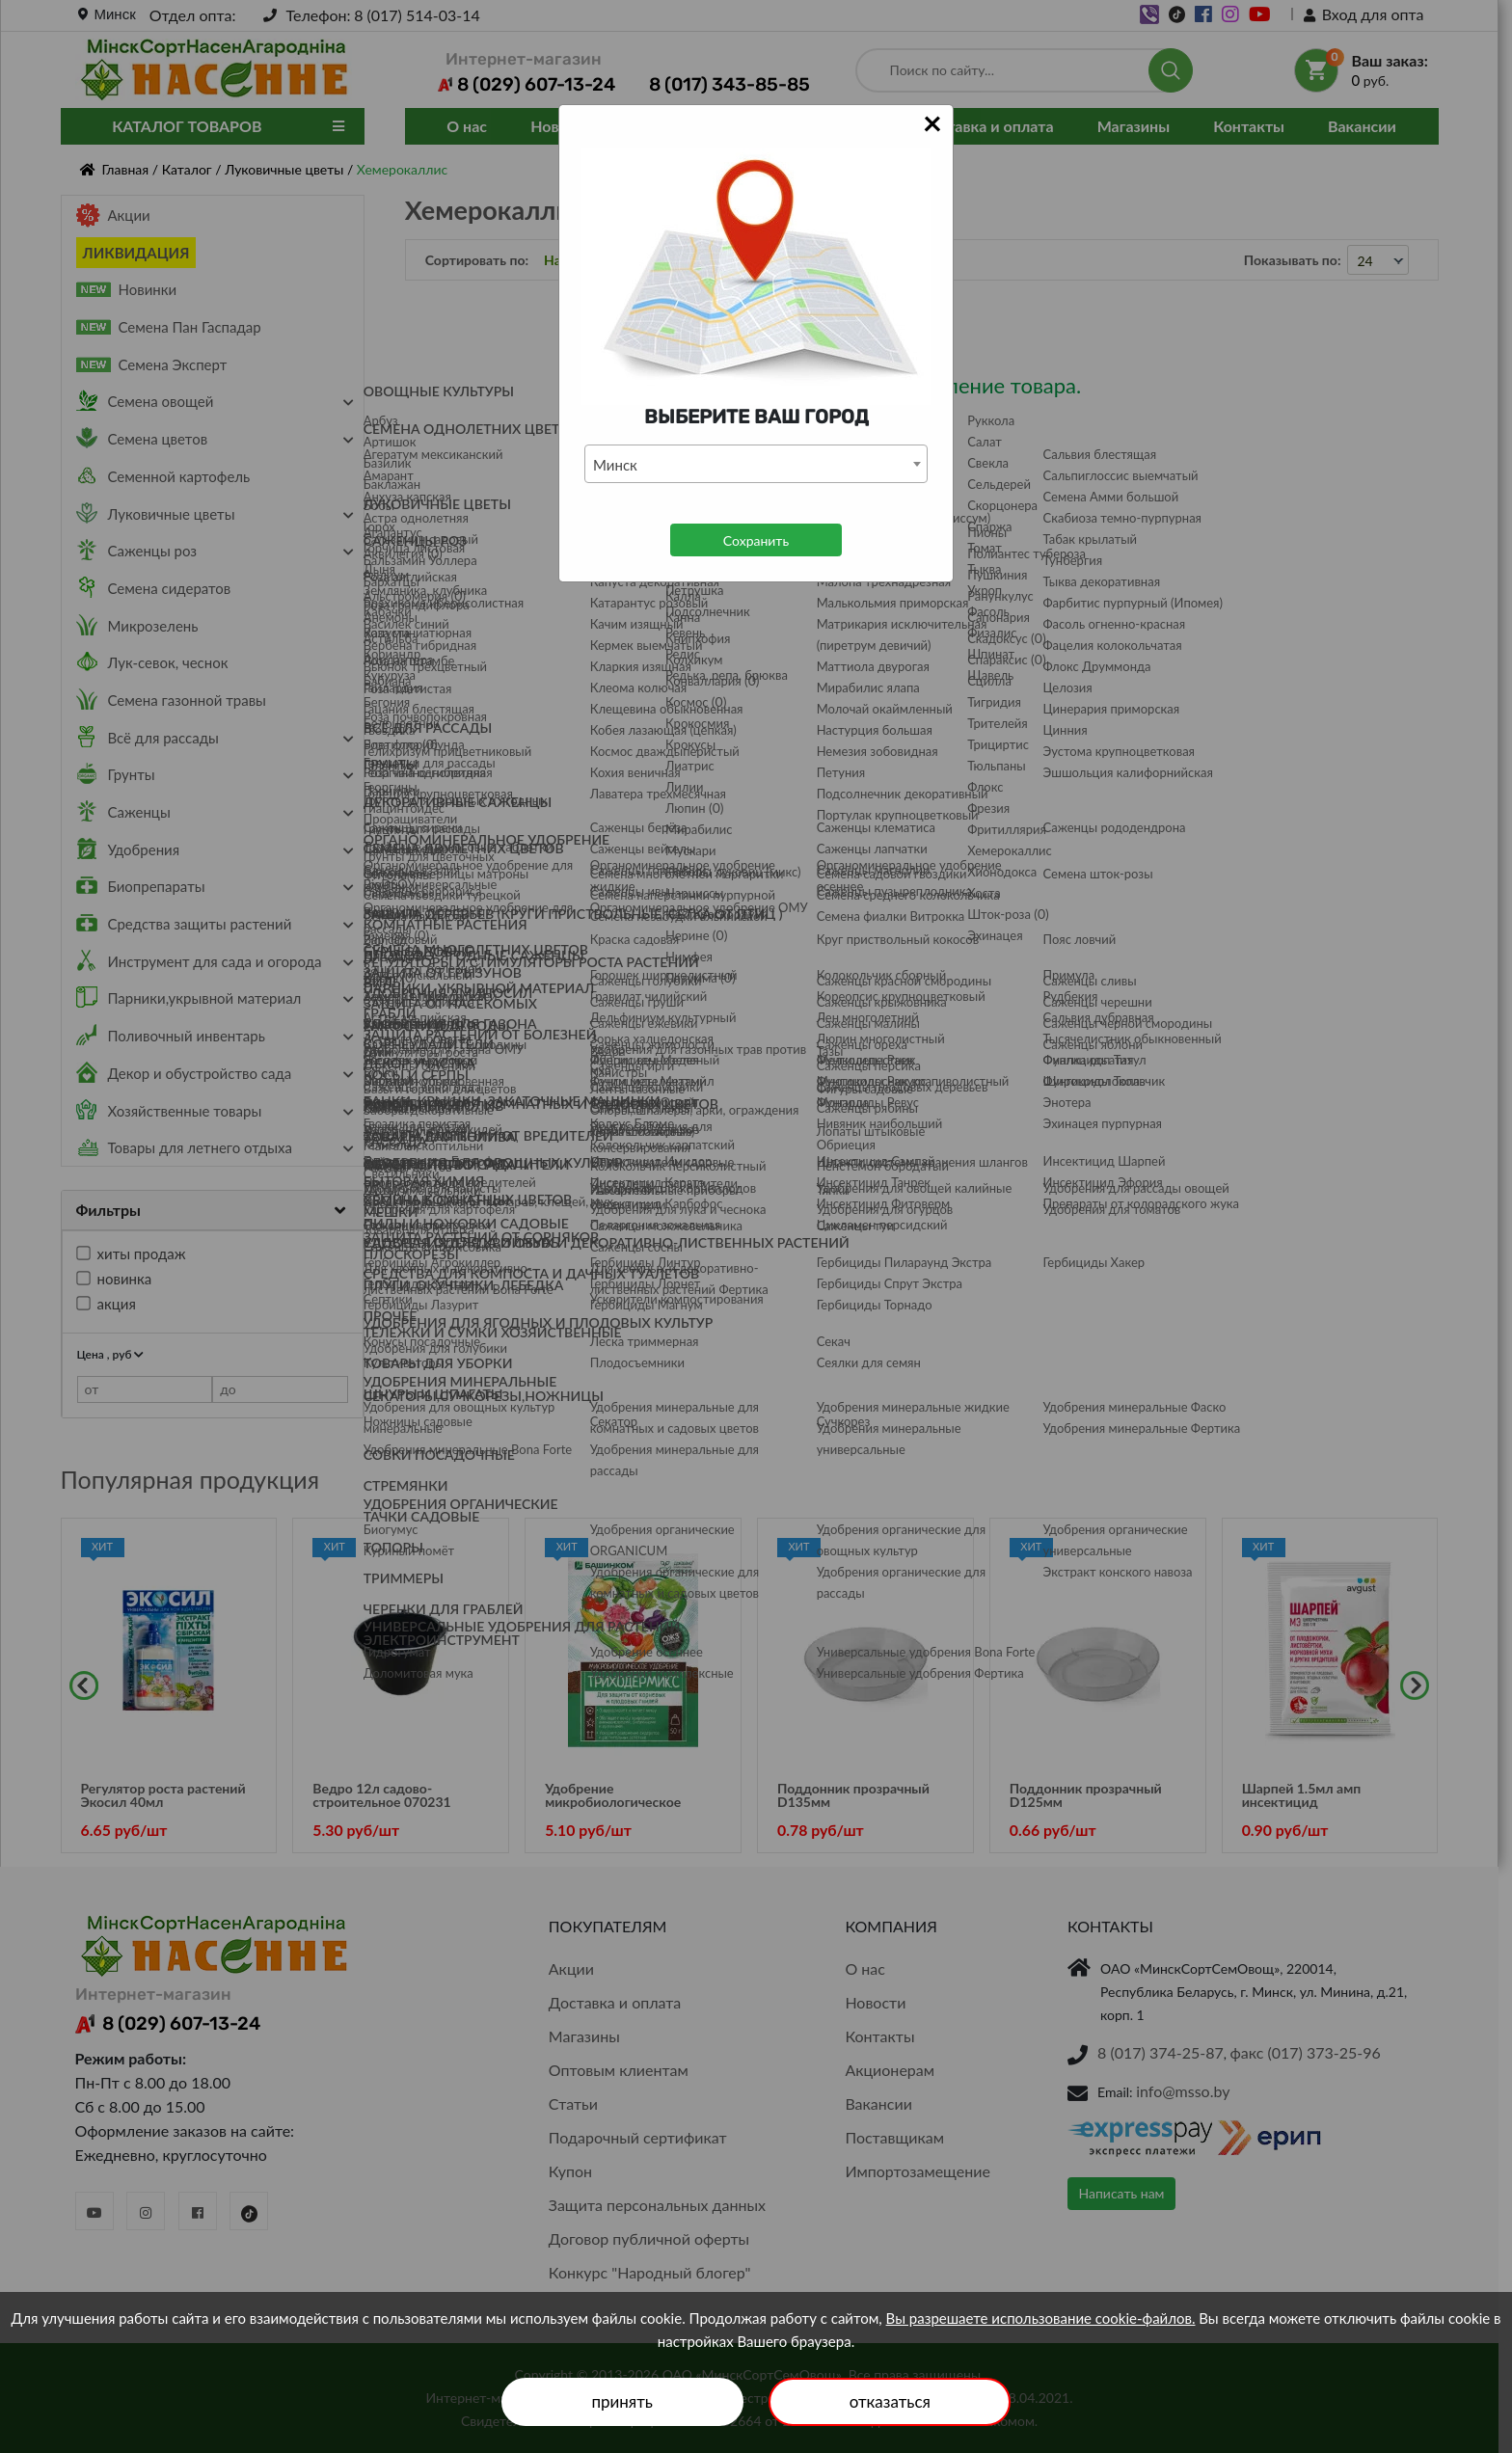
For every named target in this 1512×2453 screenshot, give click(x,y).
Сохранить (756, 540)
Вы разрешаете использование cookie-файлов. (1041, 2318)
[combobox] (756, 464)
